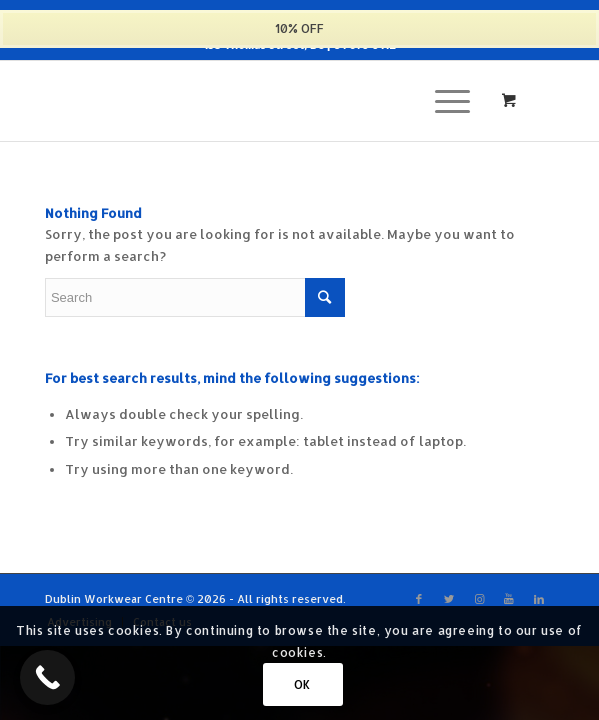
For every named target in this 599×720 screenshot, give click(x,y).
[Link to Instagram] (479, 599)
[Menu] (442, 101)
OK (302, 684)
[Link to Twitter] (449, 599)
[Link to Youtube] (509, 599)
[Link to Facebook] (419, 599)
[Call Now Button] (47, 677)
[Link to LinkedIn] (539, 599)
